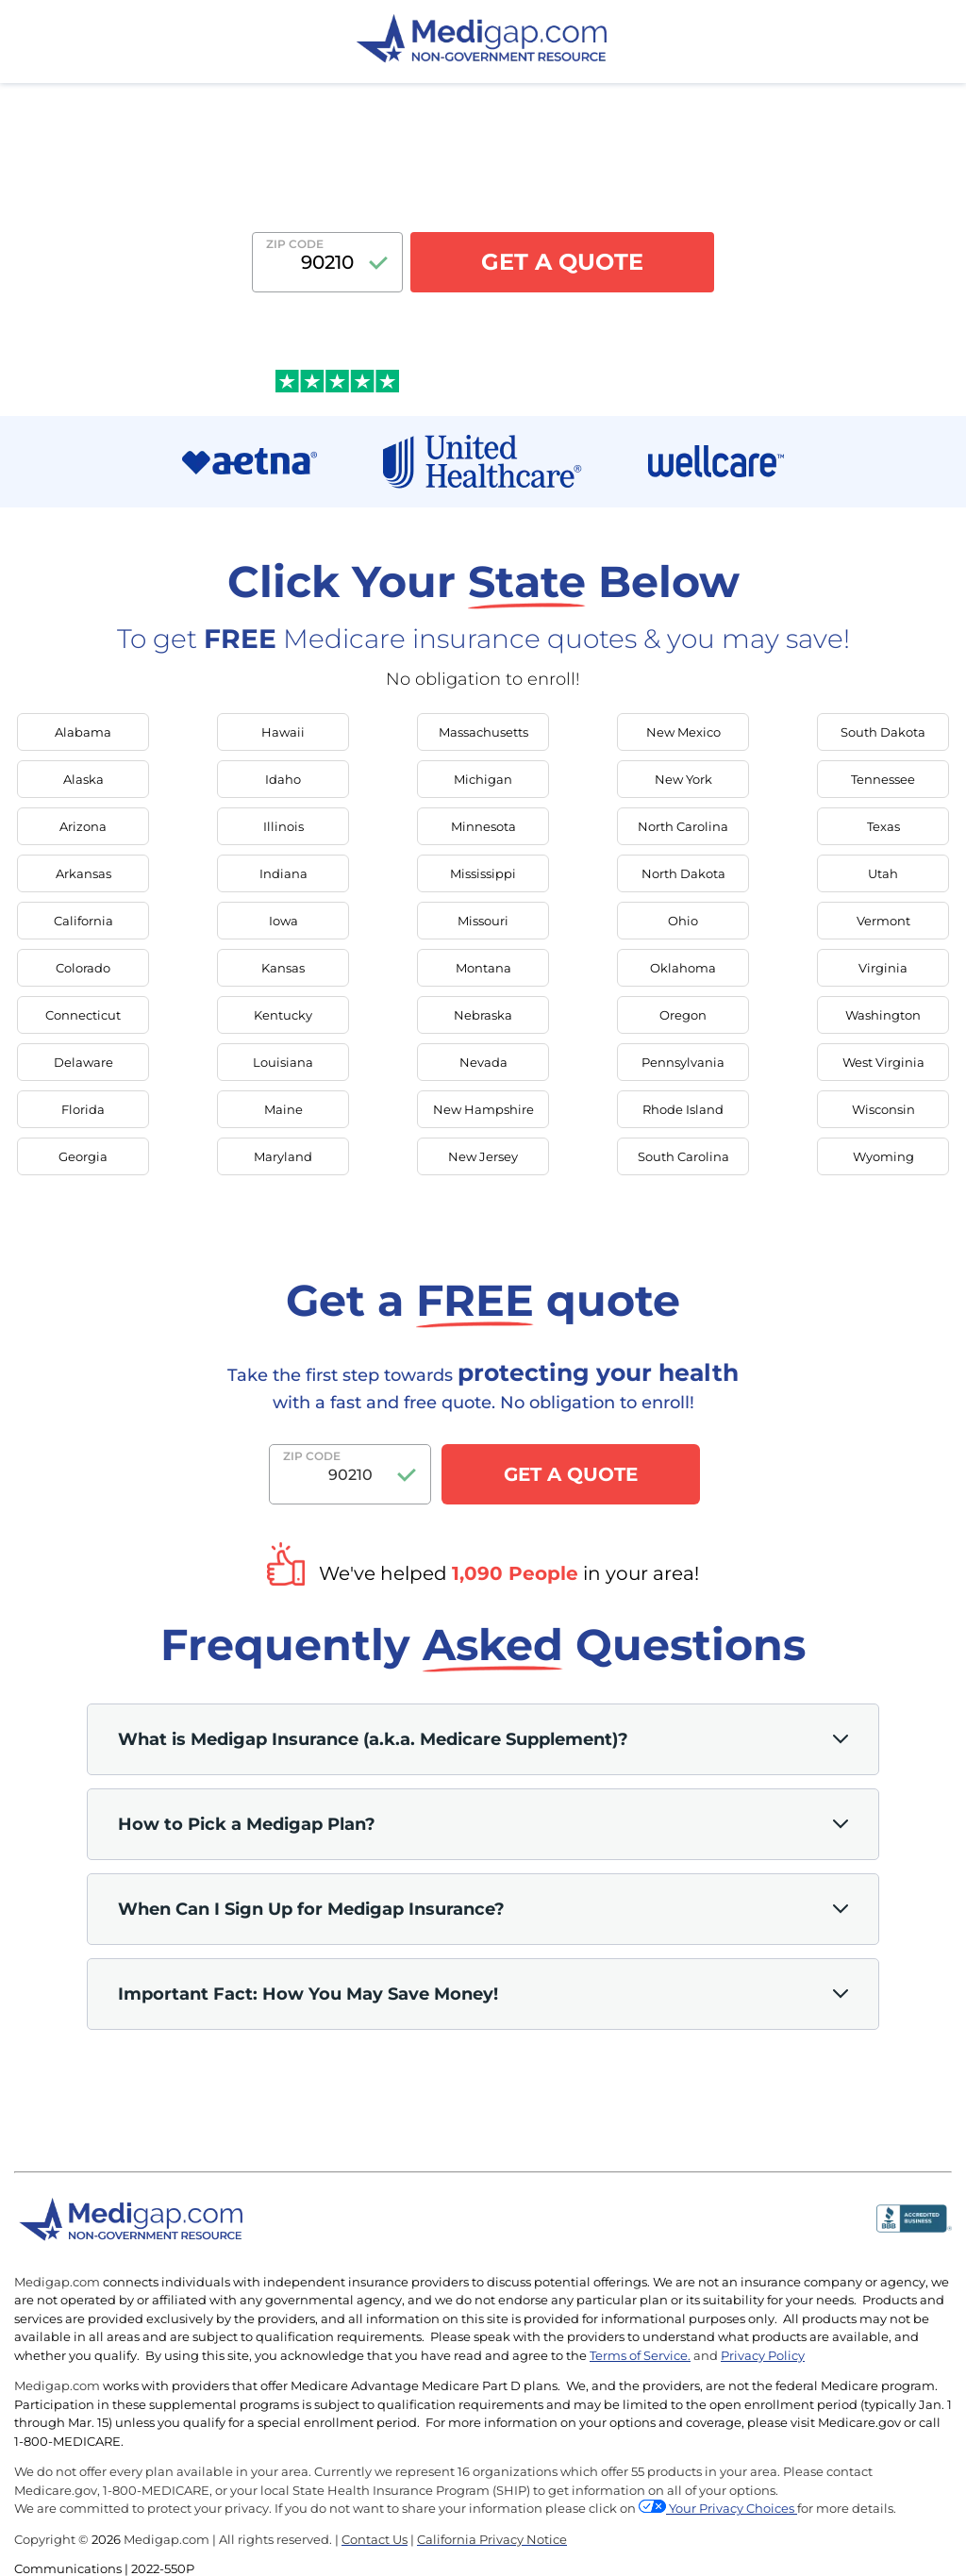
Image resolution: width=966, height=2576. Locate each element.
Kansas (283, 967)
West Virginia (883, 1062)
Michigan (483, 779)
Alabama (83, 732)
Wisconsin (883, 1109)
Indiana (283, 873)
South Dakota (883, 732)
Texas (883, 826)
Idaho (283, 779)
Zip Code (295, 244)
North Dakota (683, 873)
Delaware (83, 1062)
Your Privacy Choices (733, 2508)
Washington (883, 1014)
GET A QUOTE (562, 261)
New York (683, 779)
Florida (83, 1109)
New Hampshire (483, 1109)
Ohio (683, 920)
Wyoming (883, 1156)
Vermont (883, 920)
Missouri (483, 920)
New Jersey (483, 1156)
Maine (283, 1109)
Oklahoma (683, 967)
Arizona (83, 826)
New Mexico (683, 732)
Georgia (83, 1156)
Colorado (83, 967)
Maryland (283, 1156)
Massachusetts (483, 732)
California (83, 920)
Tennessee (883, 779)
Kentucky (283, 1014)
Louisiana (283, 1062)
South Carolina (683, 1156)
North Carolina (683, 826)
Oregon (683, 1014)
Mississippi (483, 873)
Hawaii (283, 732)
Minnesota (483, 826)
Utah (883, 873)
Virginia (883, 967)
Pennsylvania (682, 1062)
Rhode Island (683, 1109)
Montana (483, 967)
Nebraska (483, 1014)
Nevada (483, 1062)
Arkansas (83, 873)
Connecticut (83, 1014)
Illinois (283, 826)
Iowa (283, 920)
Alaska (83, 779)
